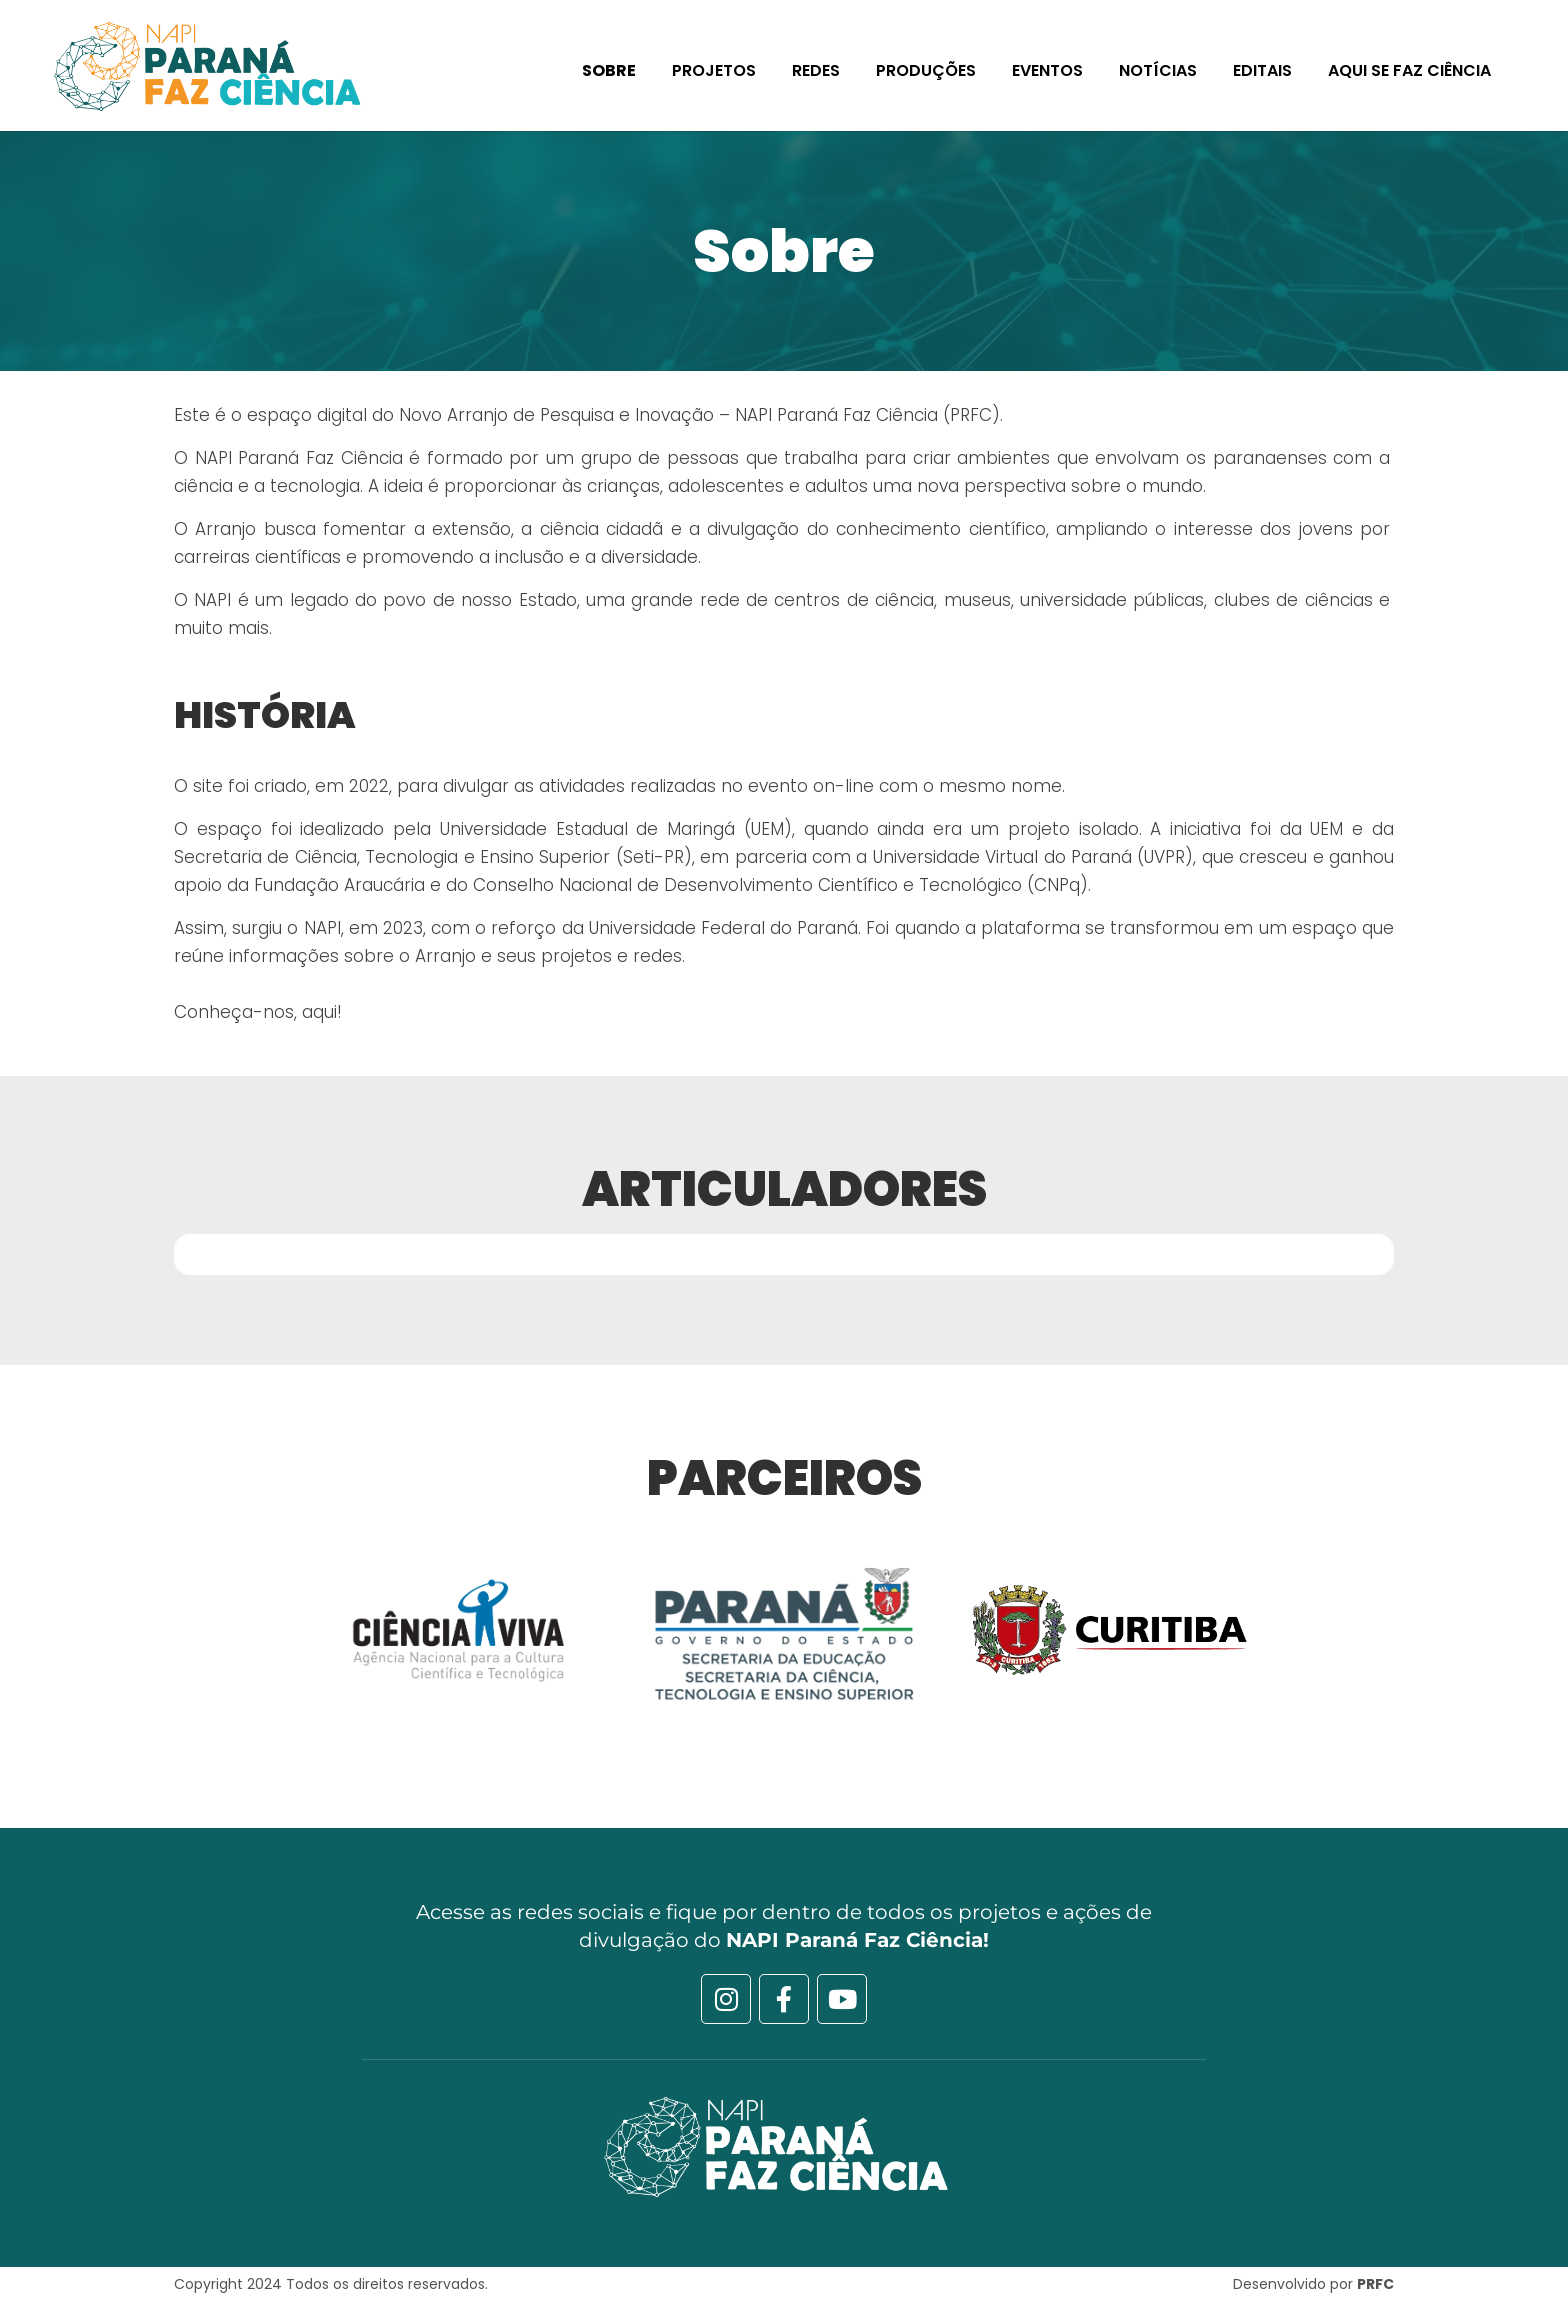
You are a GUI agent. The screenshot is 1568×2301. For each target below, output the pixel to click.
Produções (926, 70)
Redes (816, 70)
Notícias (1158, 70)
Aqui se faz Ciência (1409, 70)
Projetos (714, 70)
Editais (1262, 70)
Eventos (1047, 70)
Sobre (609, 70)
